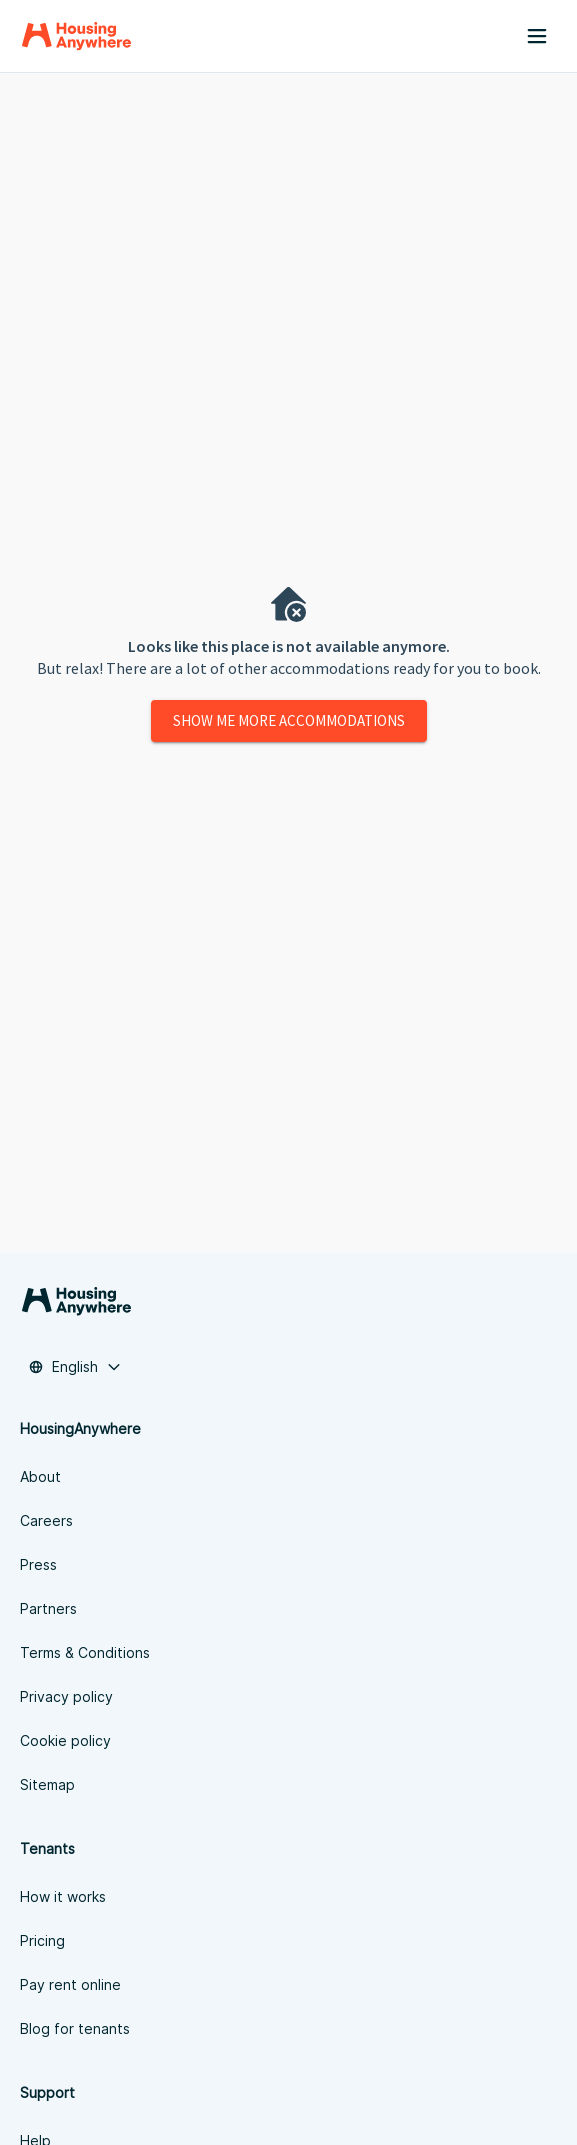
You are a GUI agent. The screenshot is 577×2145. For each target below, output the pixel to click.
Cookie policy (65, 1740)
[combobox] (75, 1367)
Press (38, 1564)
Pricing (42, 1940)
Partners (48, 1608)
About (40, 1476)
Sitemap (47, 1784)
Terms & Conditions (85, 1652)
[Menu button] (537, 36)
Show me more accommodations (289, 720)
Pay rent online (70, 1984)
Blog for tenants (75, 2028)
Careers (46, 1520)
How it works (63, 1896)
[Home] (76, 36)
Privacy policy (66, 1696)
